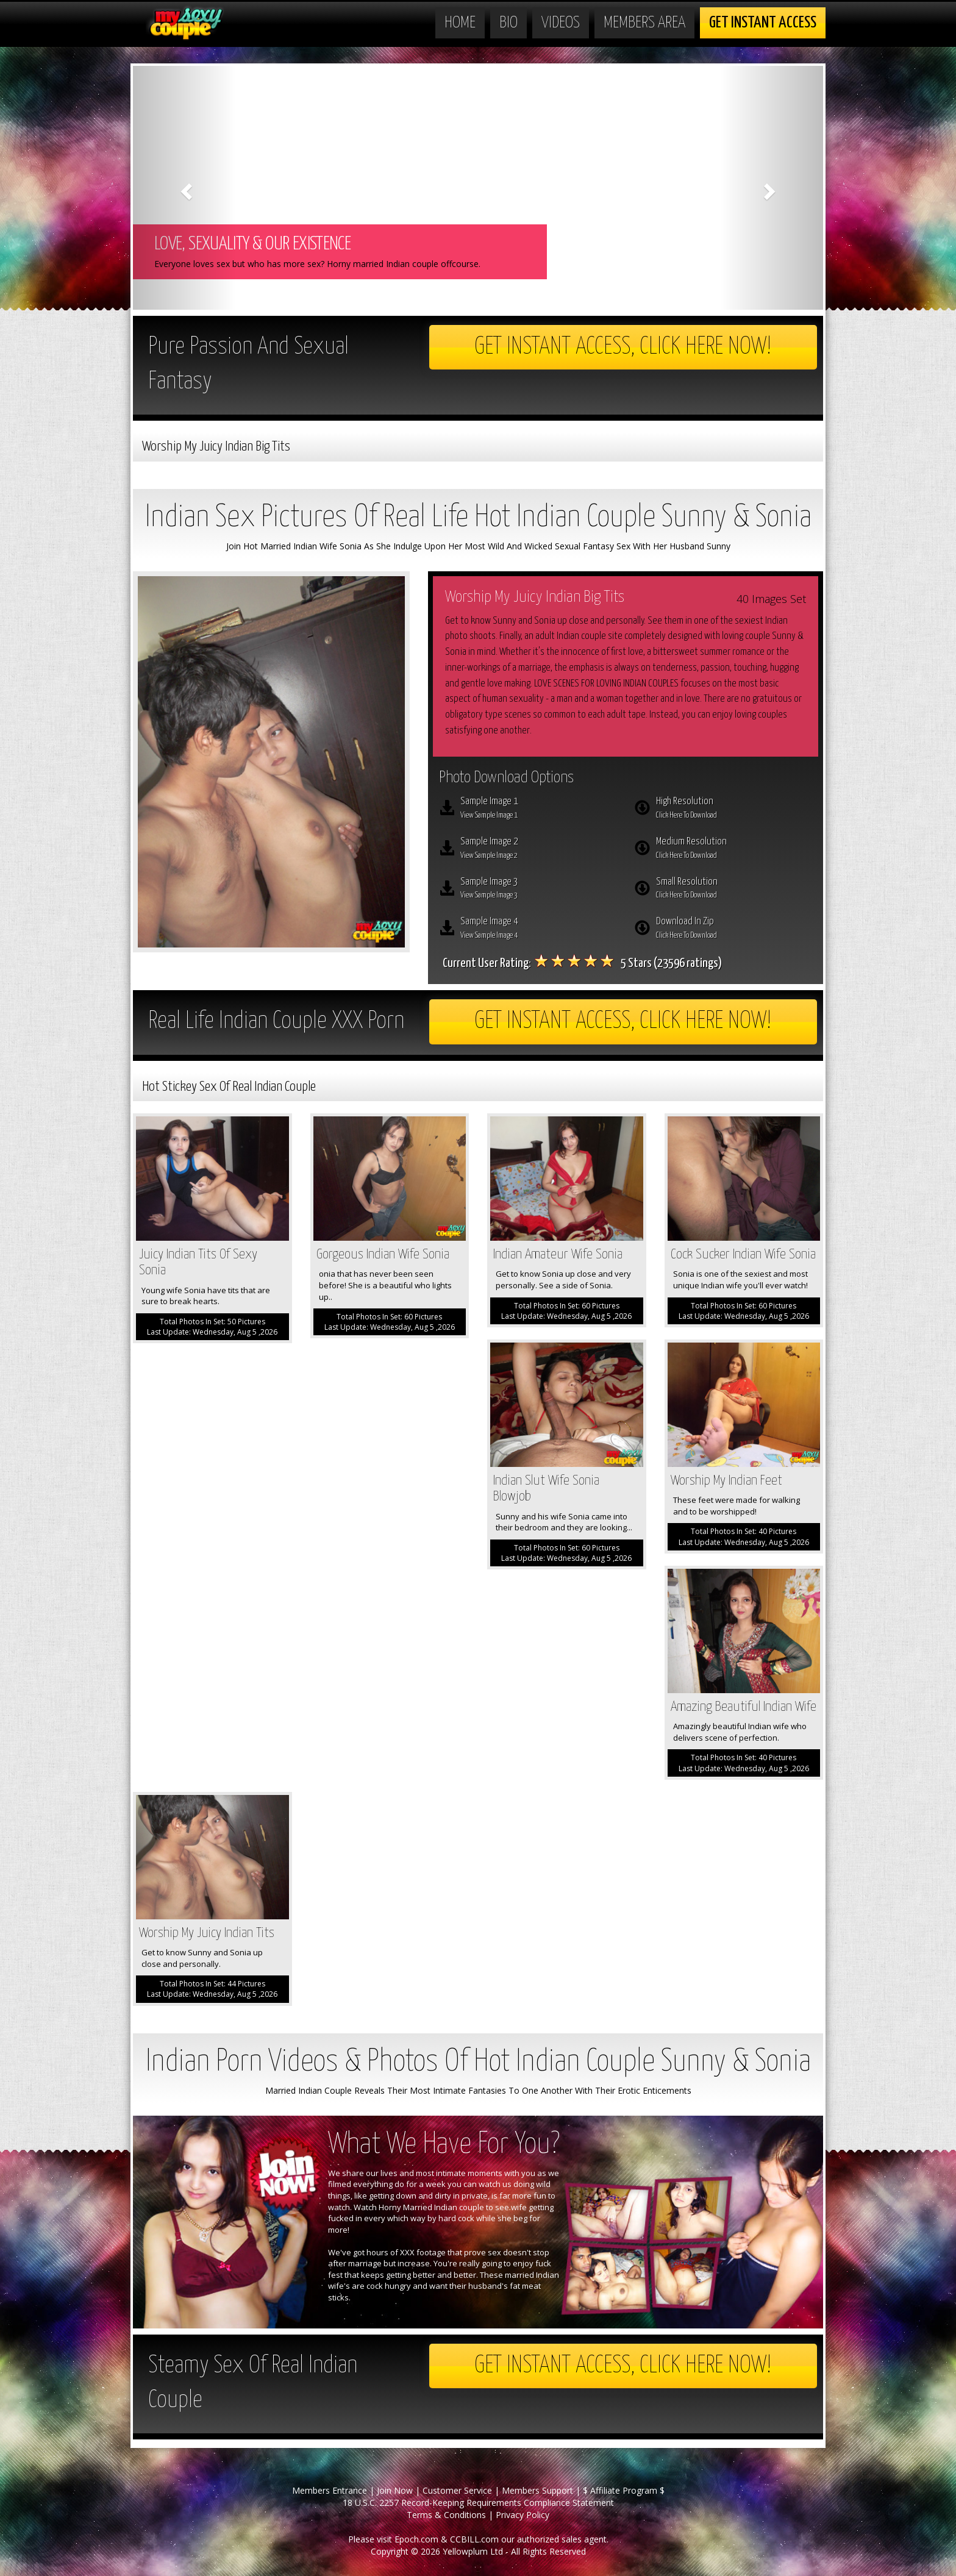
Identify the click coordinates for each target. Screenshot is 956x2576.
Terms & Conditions (446, 2515)
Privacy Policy (522, 2515)
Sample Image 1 (538, 809)
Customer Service (457, 2490)
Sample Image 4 (538, 929)
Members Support (537, 2490)
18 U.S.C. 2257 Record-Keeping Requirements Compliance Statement (478, 2502)
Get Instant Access (762, 23)
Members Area (644, 23)
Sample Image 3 (538, 889)
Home (460, 23)
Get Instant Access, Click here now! (622, 347)
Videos (560, 23)
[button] (185, 188)
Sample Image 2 (538, 849)
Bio (508, 23)
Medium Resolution (734, 849)
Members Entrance (329, 2490)
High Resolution (734, 809)
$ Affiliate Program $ (624, 2490)
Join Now (395, 2490)
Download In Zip (734, 929)
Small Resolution (734, 889)
